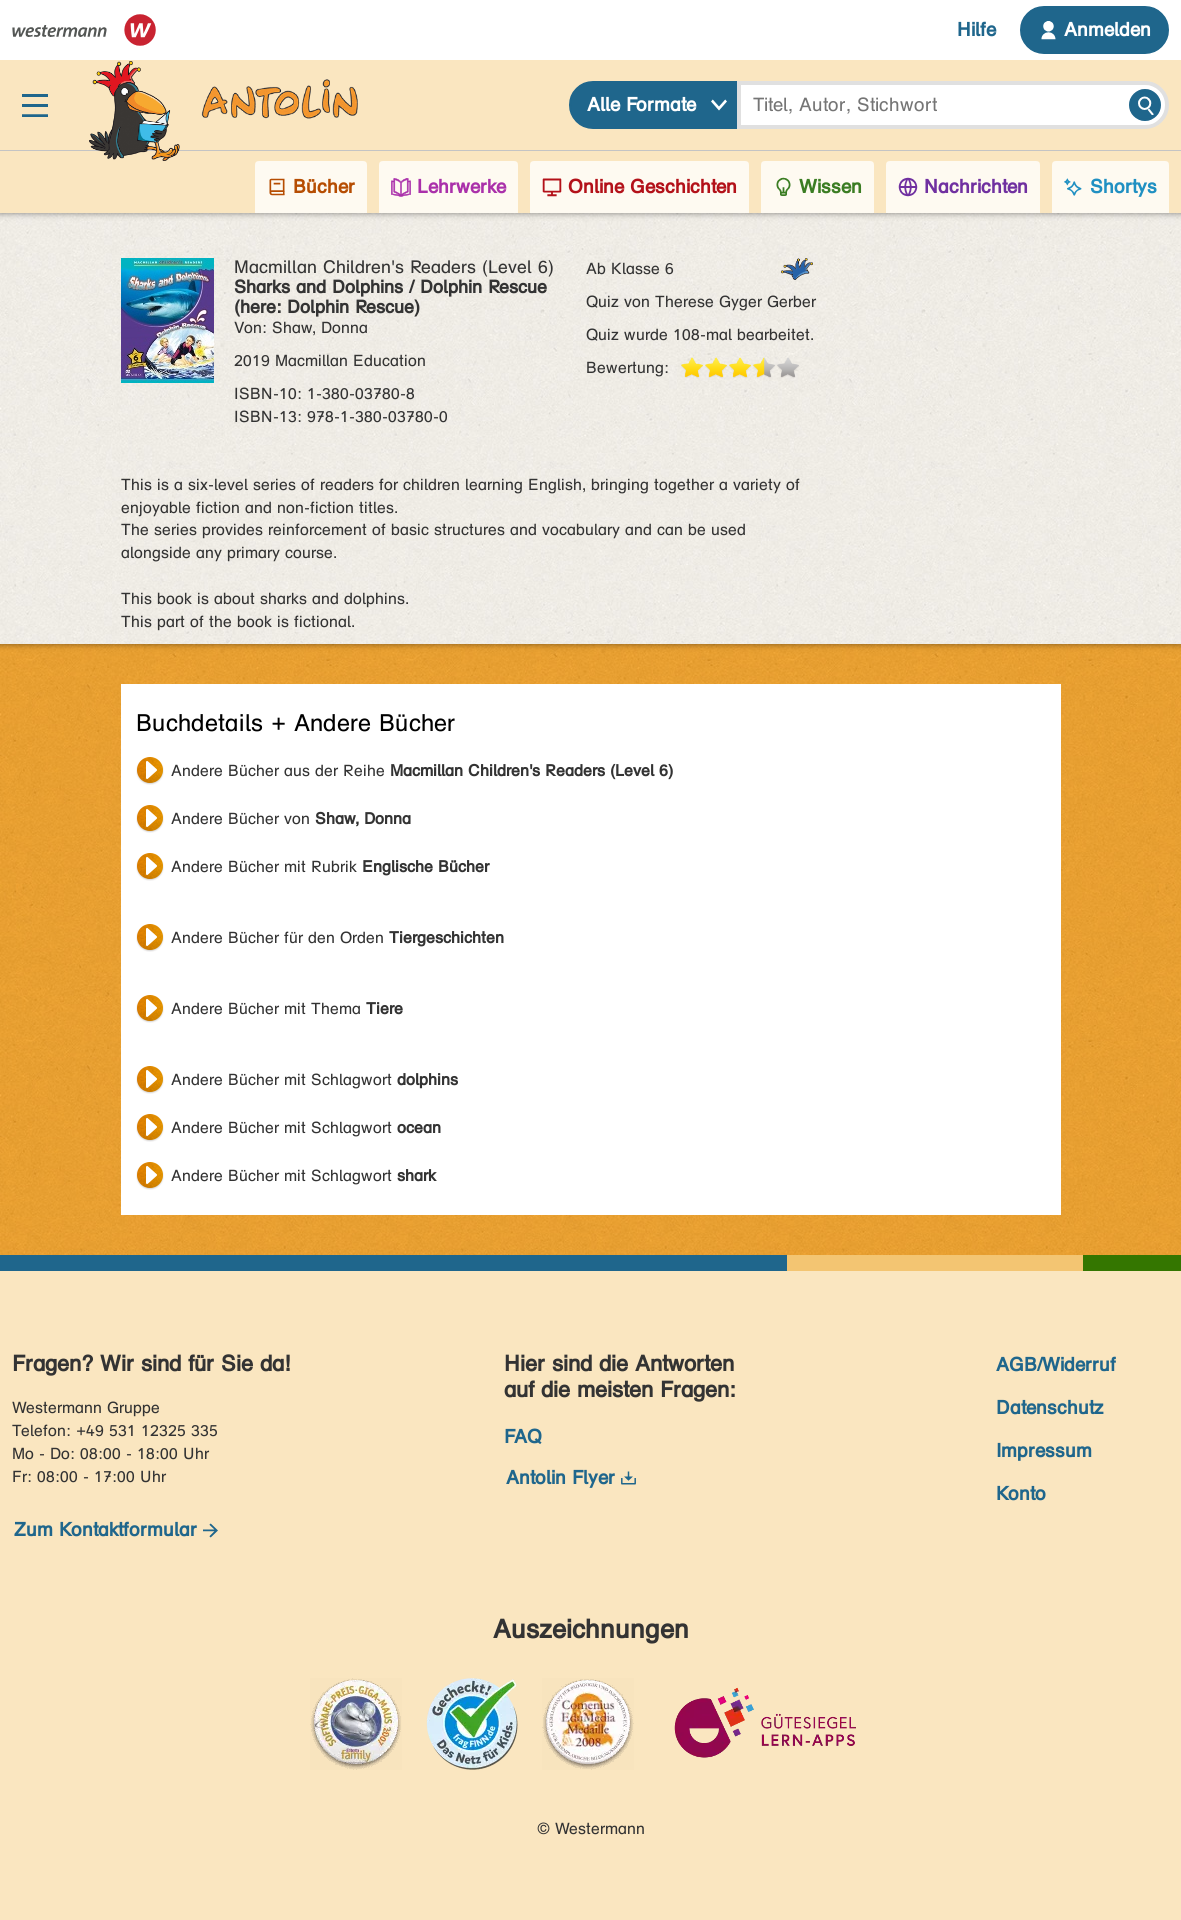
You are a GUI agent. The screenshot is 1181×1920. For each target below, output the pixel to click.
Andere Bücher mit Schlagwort (314, 1079)
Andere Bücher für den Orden (337, 937)
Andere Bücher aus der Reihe (422, 770)
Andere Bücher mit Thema (287, 1008)
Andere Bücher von (291, 818)
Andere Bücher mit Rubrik (330, 866)
